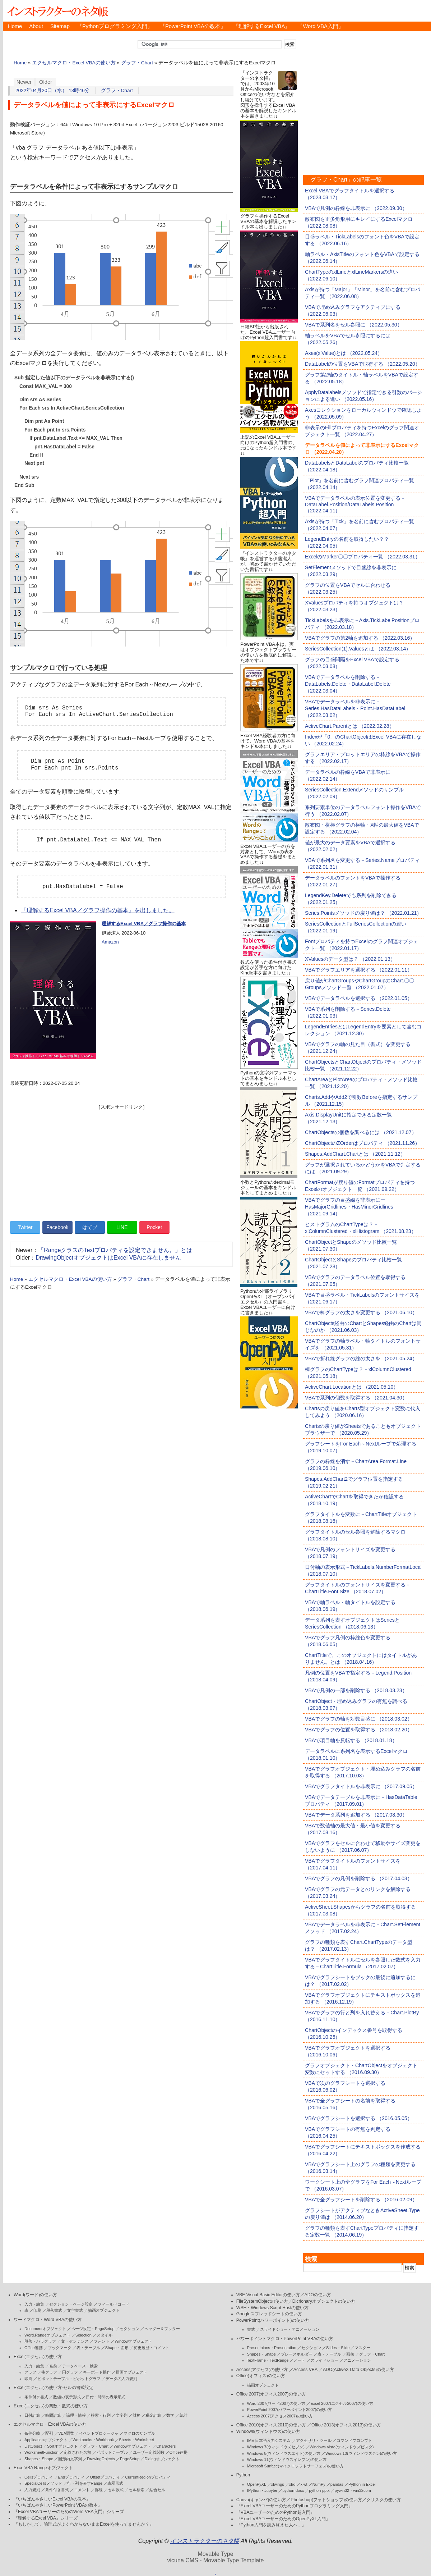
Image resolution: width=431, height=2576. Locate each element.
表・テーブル (88, 2348)
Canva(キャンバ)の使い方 (261, 2499)
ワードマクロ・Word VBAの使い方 (48, 2319)
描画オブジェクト (104, 2310)
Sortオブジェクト (62, 2446)
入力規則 (32, 2490)
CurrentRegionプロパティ (148, 2477)
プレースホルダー (296, 2354)
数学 (170, 2415)
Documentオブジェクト (45, 2328)
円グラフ (70, 2372)
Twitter (25, 1227)
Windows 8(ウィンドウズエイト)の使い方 (283, 2453)
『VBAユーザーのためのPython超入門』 (275, 2512)
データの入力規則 (121, 2378)
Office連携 (33, 2348)
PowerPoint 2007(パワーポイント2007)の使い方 (289, 2409)
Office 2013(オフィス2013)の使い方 (346, 2424)
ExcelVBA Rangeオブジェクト (43, 2467)
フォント (102, 2341)
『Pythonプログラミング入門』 (115, 26)
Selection (83, 2335)
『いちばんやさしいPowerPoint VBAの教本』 (58, 2505)
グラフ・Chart (137, 62)
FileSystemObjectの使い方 (262, 2301)
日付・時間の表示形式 (105, 2397)
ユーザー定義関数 (148, 2452)
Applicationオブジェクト (46, 2440)
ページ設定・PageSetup (92, 2328)
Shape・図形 (117, 2348)
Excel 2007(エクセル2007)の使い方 (341, 2403)
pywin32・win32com (353, 2490)
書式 (251, 2329)
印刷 (37, 2310)
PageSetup (129, 2459)
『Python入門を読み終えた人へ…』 (271, 2524)
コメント (82, 2490)
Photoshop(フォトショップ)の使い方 (326, 2499)
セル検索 (136, 2490)
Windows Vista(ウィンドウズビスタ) (342, 2447)
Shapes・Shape (38, 2459)
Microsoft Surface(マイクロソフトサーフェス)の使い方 (295, 2466)
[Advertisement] (121, 1160)
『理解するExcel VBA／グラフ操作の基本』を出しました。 (98, 910)
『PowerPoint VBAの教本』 (193, 26)
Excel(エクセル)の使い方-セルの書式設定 (53, 2387)
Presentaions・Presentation (271, 2348)
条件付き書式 (36, 2397)
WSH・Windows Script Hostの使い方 (272, 2307)
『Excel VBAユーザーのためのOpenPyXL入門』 (283, 2518)
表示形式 (115, 2483)
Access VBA (305, 2369)
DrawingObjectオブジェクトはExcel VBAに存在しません (108, 1258)
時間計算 (53, 2415)
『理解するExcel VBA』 (262, 26)
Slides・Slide (337, 2348)
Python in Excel (362, 2484)
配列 (49, 2433)
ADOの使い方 (318, 2294)
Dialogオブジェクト (161, 2459)
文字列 (122, 2415)
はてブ (89, 1227)
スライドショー (324, 2360)
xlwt (304, 2484)
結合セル (157, 2490)
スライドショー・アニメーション (289, 2329)
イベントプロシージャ (99, 2433)
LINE (122, 1227)
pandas (336, 2484)
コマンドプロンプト (354, 2440)
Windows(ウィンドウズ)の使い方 (268, 2431)
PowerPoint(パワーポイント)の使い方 (272, 2320)
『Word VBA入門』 (320, 26)
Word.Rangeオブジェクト (47, 2335)
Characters (166, 2446)
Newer (24, 82)
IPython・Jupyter (262, 2490)
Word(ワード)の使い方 (35, 2294)
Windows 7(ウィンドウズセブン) (276, 2447)
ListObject (33, 2446)
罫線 (99, 2490)
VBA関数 (66, 2433)
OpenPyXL (256, 2484)
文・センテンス (75, 2341)
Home (15, 26)
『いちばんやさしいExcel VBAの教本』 (52, 2499)
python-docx (293, 2490)
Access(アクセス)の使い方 (262, 2369)
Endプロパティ (71, 2477)
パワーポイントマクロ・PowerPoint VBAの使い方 (284, 2338)
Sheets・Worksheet (136, 2440)
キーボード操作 (97, 2372)
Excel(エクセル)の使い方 (38, 2356)
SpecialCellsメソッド (43, 2483)
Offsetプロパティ (105, 2477)
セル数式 (116, 2490)
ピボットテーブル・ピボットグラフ (69, 2378)
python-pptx (319, 2490)
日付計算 (32, 2415)
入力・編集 (34, 2304)
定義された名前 (77, 2452)
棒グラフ (49, 2372)
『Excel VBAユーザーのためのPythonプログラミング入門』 (294, 2505)
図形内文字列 (70, 2459)
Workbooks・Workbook (93, 2440)
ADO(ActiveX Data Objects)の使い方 (358, 2369)
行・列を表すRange (84, 2483)
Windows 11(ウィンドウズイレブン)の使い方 (286, 2459)
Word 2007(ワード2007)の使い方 (276, 2403)
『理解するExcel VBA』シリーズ (46, 2518)
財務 (136, 2415)
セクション (129, 2328)
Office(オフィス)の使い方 (260, 2375)
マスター (362, 2348)
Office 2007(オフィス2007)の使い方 (271, 2394)
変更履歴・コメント (151, 2348)
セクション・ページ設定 (71, 2304)
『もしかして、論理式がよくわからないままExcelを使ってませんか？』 (84, 2524)
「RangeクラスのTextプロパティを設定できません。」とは (115, 1250)
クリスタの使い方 (383, 2499)
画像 (350, 2354)
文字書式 (75, 2310)
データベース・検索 (80, 2366)
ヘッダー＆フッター (162, 2328)
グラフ (30, 2372)
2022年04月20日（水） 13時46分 (52, 90)
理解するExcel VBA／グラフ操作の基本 (144, 923)
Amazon (110, 942)
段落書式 (54, 2310)
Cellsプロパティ (38, 2477)
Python (243, 2474)
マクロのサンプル (139, 2433)
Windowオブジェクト (133, 2341)
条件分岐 (32, 2433)
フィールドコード (113, 2304)
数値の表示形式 (67, 2397)
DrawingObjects (101, 2459)
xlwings (277, 2484)
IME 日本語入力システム (269, 2440)
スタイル (104, 2335)
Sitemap (60, 26)
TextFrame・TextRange (268, 2360)
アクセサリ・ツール (314, 2440)
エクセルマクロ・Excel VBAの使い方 (73, 62)
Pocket (154, 1227)
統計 (183, 2415)
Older (45, 82)
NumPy (318, 2484)
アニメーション (357, 2360)
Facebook (57, 1227)
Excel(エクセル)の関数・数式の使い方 (51, 2405)
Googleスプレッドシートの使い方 (269, 2313)
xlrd (292, 2484)
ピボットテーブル (112, 2452)
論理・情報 (76, 2415)
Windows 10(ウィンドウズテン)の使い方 (361, 2453)
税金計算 (153, 2415)
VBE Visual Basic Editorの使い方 (268, 2294)
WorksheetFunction (41, 2452)
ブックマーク (59, 2348)
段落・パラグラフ (40, 2341)
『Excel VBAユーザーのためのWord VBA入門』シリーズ (69, 2511)
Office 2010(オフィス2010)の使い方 (271, 2424)
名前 (53, 2366)
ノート (299, 2360)
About (36, 26)
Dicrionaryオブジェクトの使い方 (323, 2301)
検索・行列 (101, 2415)
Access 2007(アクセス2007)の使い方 (280, 2416)
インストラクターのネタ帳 (57, 11)
